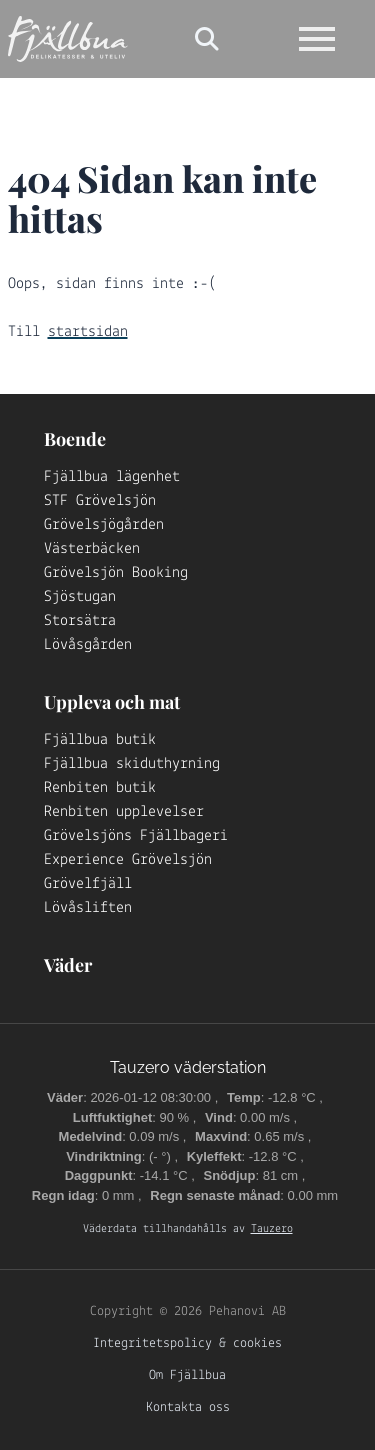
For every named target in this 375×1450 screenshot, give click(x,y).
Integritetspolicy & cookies (187, 1343)
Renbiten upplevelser (124, 812)
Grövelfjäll (88, 884)
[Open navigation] (317, 39)
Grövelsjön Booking (116, 573)
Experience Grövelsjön (128, 860)
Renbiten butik (100, 788)
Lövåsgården (88, 645)
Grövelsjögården (104, 525)
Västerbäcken (92, 549)
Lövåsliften (88, 908)
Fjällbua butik (100, 740)
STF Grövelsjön (100, 501)
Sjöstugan (80, 597)
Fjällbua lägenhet (112, 477)
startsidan (88, 332)
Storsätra (80, 621)
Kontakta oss (188, 1407)
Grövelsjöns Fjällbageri (136, 836)
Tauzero (272, 1229)
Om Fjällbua (187, 1375)
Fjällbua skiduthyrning (132, 764)
